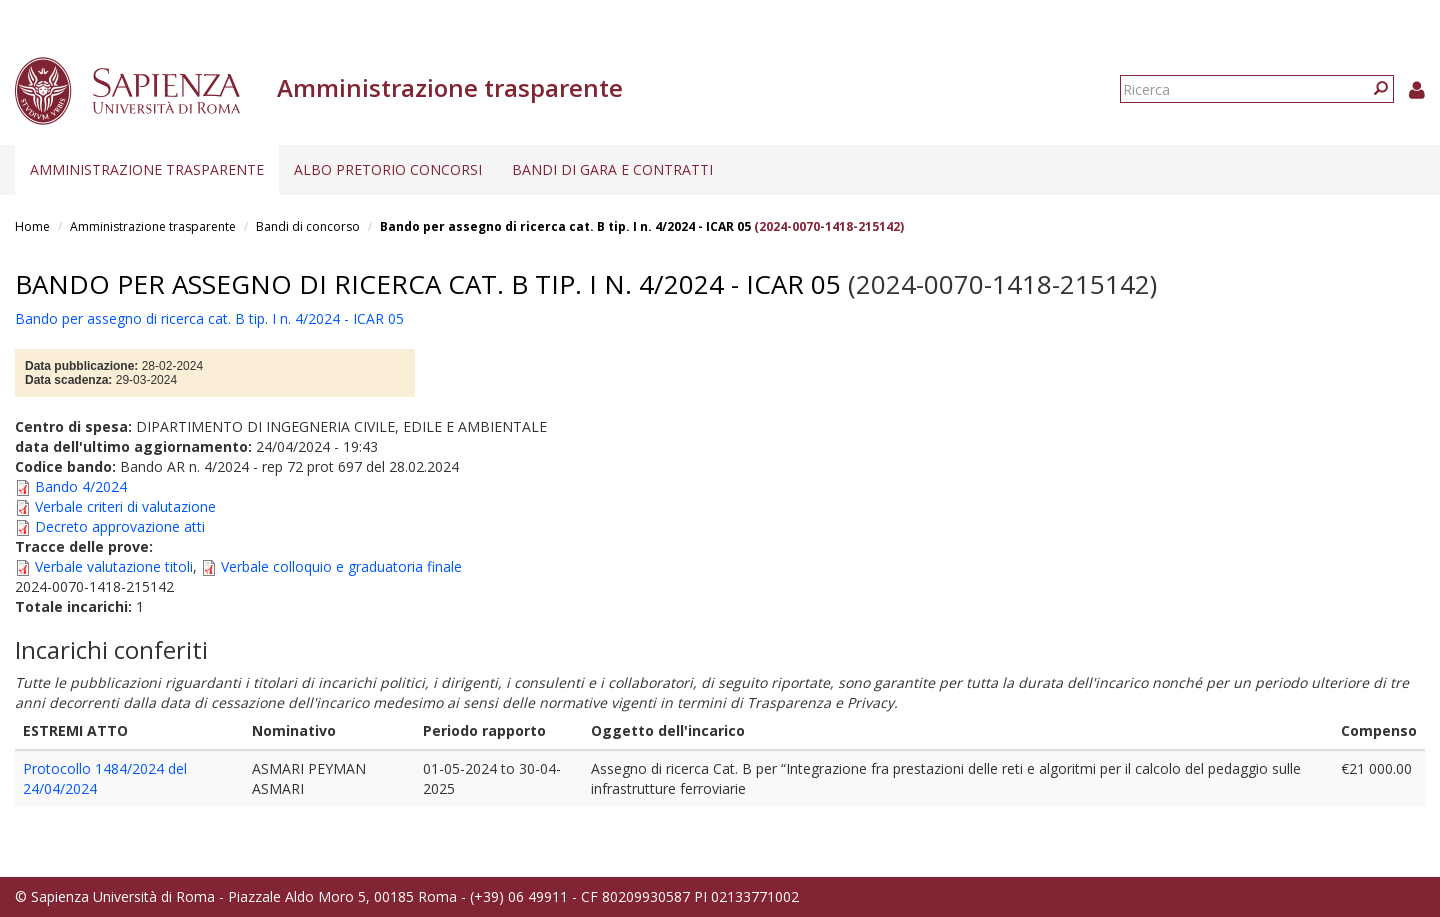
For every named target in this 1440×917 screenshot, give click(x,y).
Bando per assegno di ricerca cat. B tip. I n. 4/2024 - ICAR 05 (565, 226)
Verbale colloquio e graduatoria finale (341, 566)
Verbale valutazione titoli (114, 566)
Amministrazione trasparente (147, 169)
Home (32, 226)
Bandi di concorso (308, 226)
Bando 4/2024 (81, 486)
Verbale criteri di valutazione (125, 506)
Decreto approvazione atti (120, 526)
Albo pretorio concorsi (388, 169)
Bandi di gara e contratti (612, 169)
